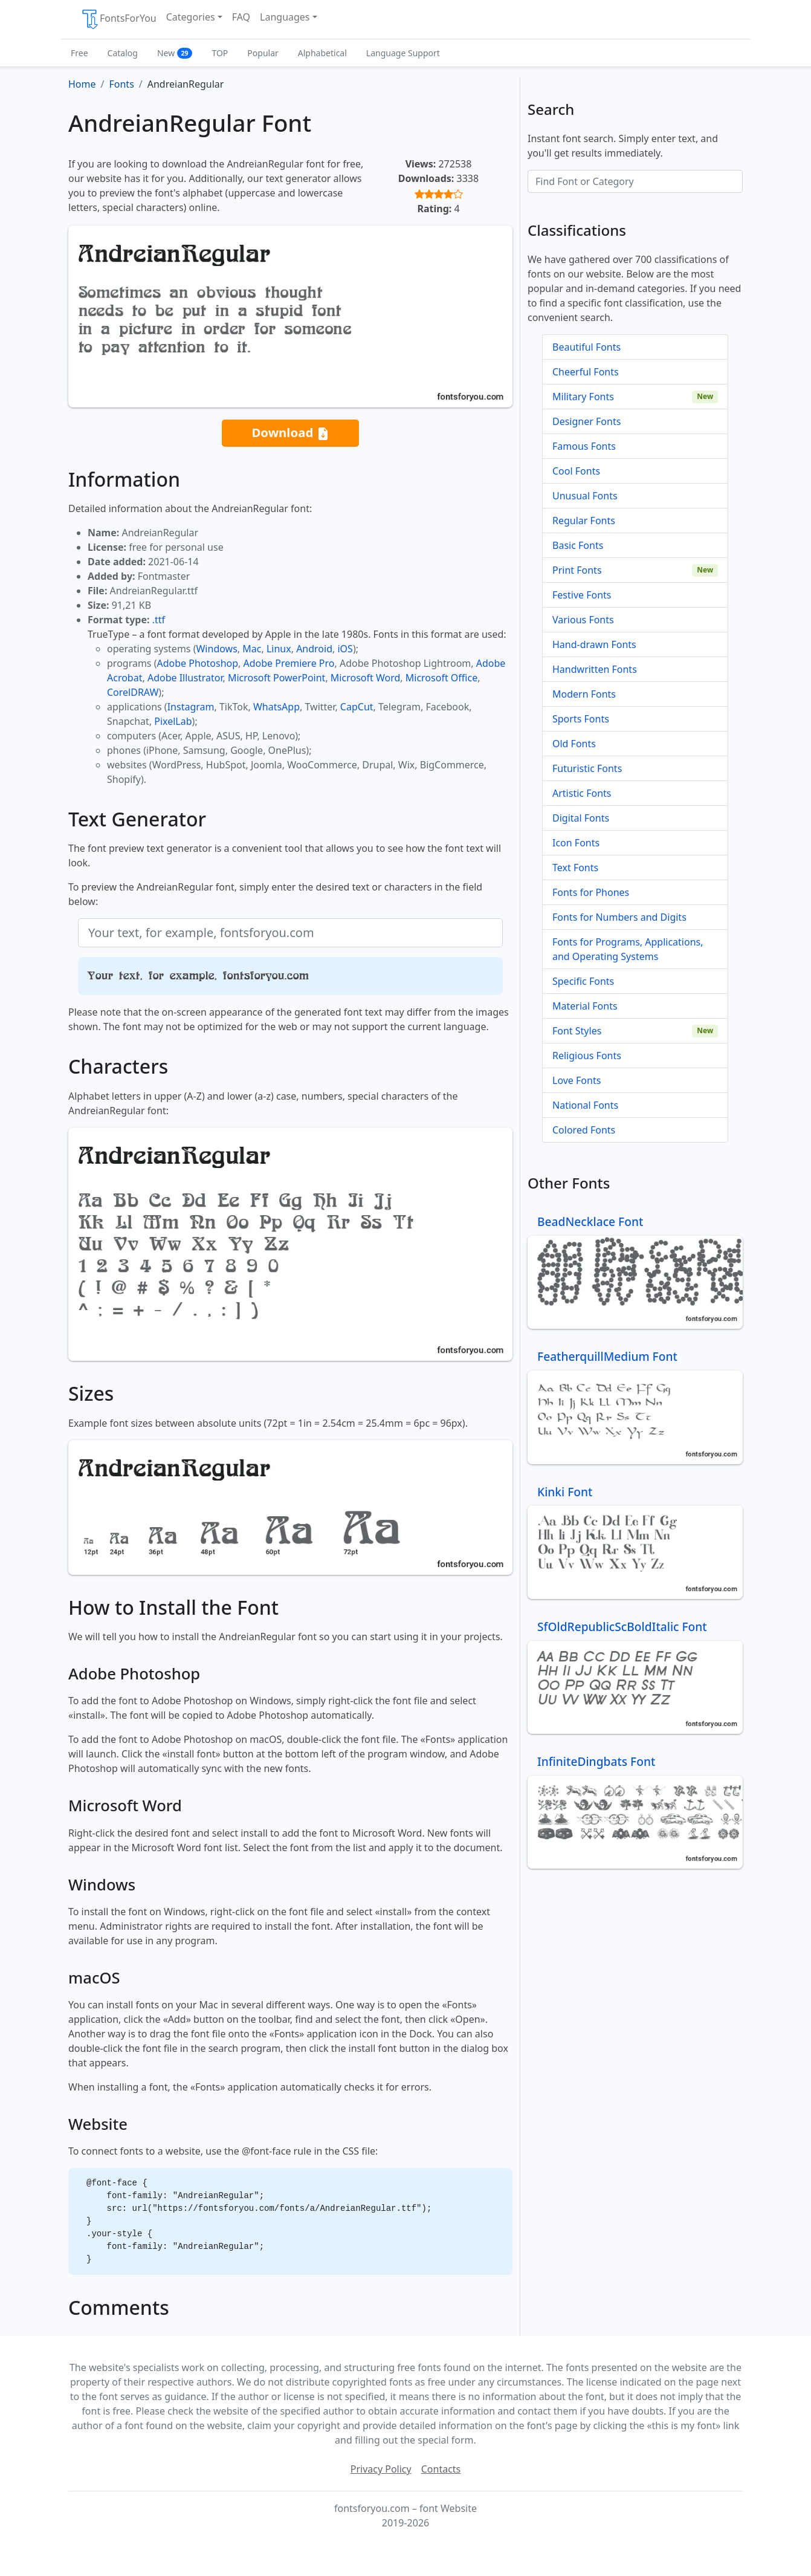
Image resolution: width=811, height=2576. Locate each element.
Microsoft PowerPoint (276, 677)
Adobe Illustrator (185, 677)
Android (314, 648)
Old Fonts (574, 743)
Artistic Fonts (581, 793)
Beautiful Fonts (586, 347)
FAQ (241, 17)
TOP (220, 53)
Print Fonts (577, 570)
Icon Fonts (575, 842)
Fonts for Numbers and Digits (619, 917)
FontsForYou (118, 19)
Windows (216, 648)
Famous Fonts (584, 446)
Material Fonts (585, 1006)
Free (79, 53)
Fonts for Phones (590, 892)
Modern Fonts (584, 694)
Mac (251, 648)
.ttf (158, 619)
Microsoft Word (365, 677)
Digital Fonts (580, 818)
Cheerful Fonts (585, 371)
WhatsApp (276, 706)
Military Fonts (583, 396)
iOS (344, 648)
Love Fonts (576, 1080)
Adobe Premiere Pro (289, 663)
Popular (262, 53)
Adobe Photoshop (198, 663)
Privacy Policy (381, 2469)
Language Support (403, 53)
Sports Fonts (580, 718)
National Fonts (585, 1105)
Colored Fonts (583, 1130)
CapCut (356, 706)
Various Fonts (583, 619)
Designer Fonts (586, 421)
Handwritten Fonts (594, 669)
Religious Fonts (586, 1055)
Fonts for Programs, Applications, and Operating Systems (627, 949)
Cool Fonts (576, 471)
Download (290, 433)
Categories (190, 17)
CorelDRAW (132, 692)
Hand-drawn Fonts (594, 644)
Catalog (123, 53)
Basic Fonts (577, 545)
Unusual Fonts (585, 495)
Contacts (441, 2469)
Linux (279, 648)
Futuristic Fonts (587, 768)
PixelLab (173, 721)
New (175, 53)
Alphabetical (322, 53)
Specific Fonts (583, 981)
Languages (284, 17)
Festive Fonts (582, 595)
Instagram (191, 706)
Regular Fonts (583, 520)
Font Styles (576, 1030)
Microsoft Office (441, 677)
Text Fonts (575, 867)
